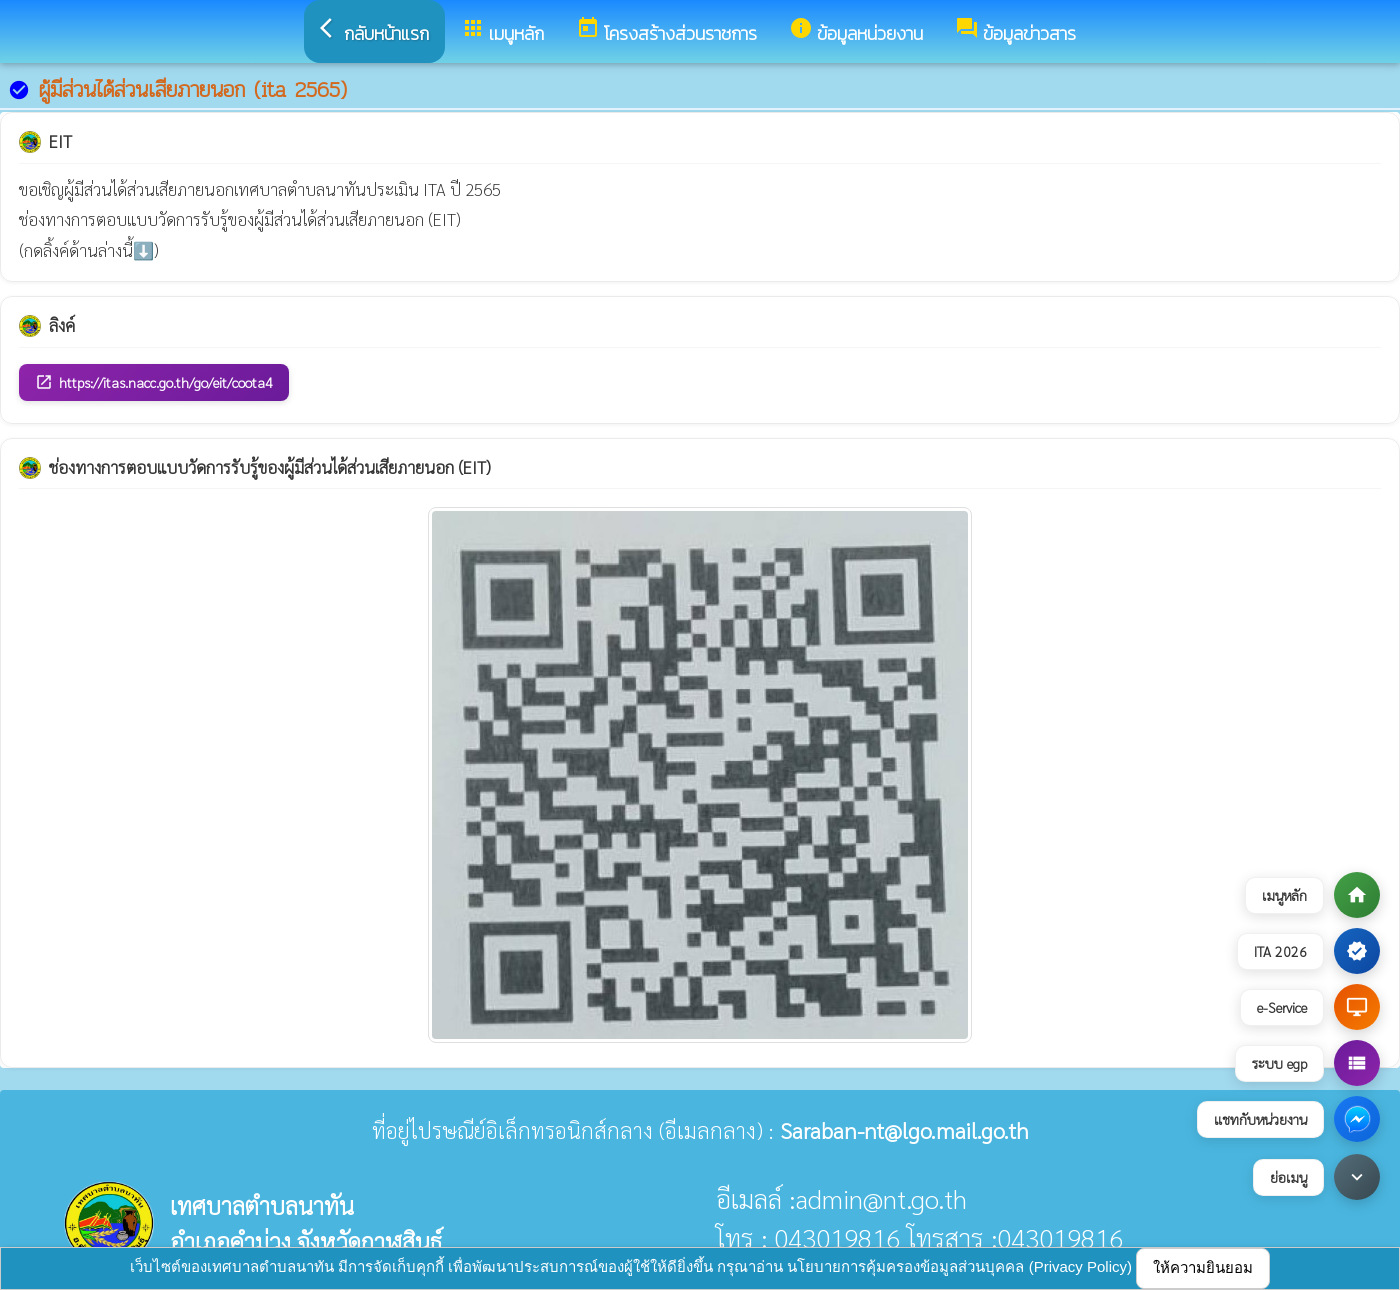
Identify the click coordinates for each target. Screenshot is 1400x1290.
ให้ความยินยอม (1203, 1267)
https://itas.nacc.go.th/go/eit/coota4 (154, 382)
